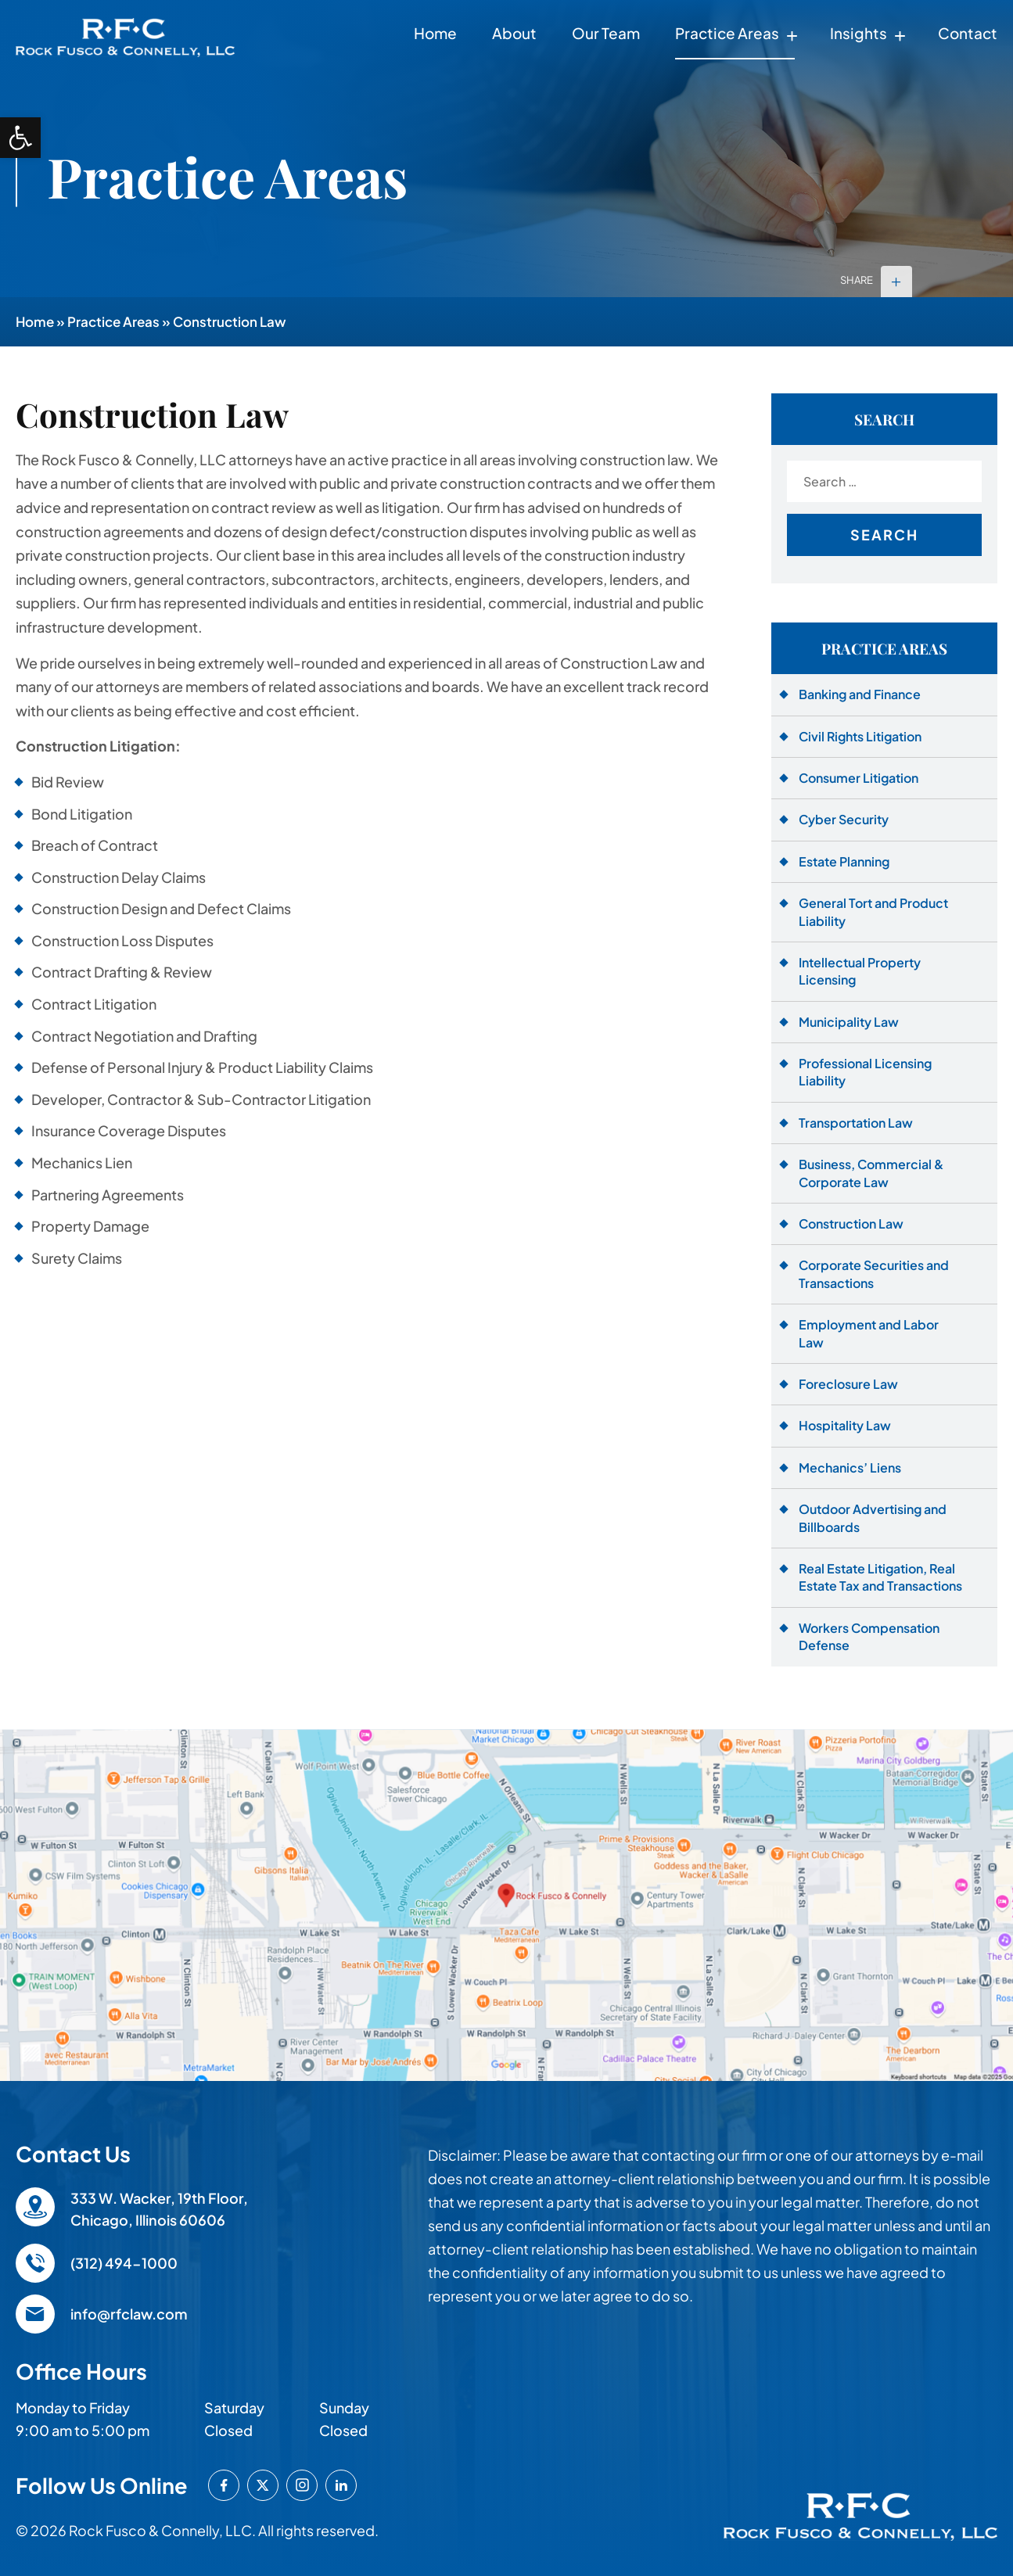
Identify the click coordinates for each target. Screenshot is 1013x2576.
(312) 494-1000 (124, 2263)
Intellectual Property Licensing (860, 971)
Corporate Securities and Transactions (874, 1273)
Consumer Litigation (858, 778)
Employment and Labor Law (869, 1333)
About (514, 32)
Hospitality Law (845, 1425)
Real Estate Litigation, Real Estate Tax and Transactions (880, 1577)
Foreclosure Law (848, 1384)
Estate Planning (844, 861)
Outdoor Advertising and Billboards (873, 1517)
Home (435, 32)
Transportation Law (856, 1122)
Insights (858, 32)
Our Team (606, 32)
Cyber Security (844, 819)
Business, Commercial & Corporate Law (871, 1172)
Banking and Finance (860, 694)
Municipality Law (849, 1022)
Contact (967, 32)
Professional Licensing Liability (865, 1072)
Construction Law (851, 1223)
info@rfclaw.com (129, 2314)
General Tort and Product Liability (873, 911)
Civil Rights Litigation (860, 736)
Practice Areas (727, 32)
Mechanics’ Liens (850, 1467)
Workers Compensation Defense (869, 1636)
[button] (20, 137)
